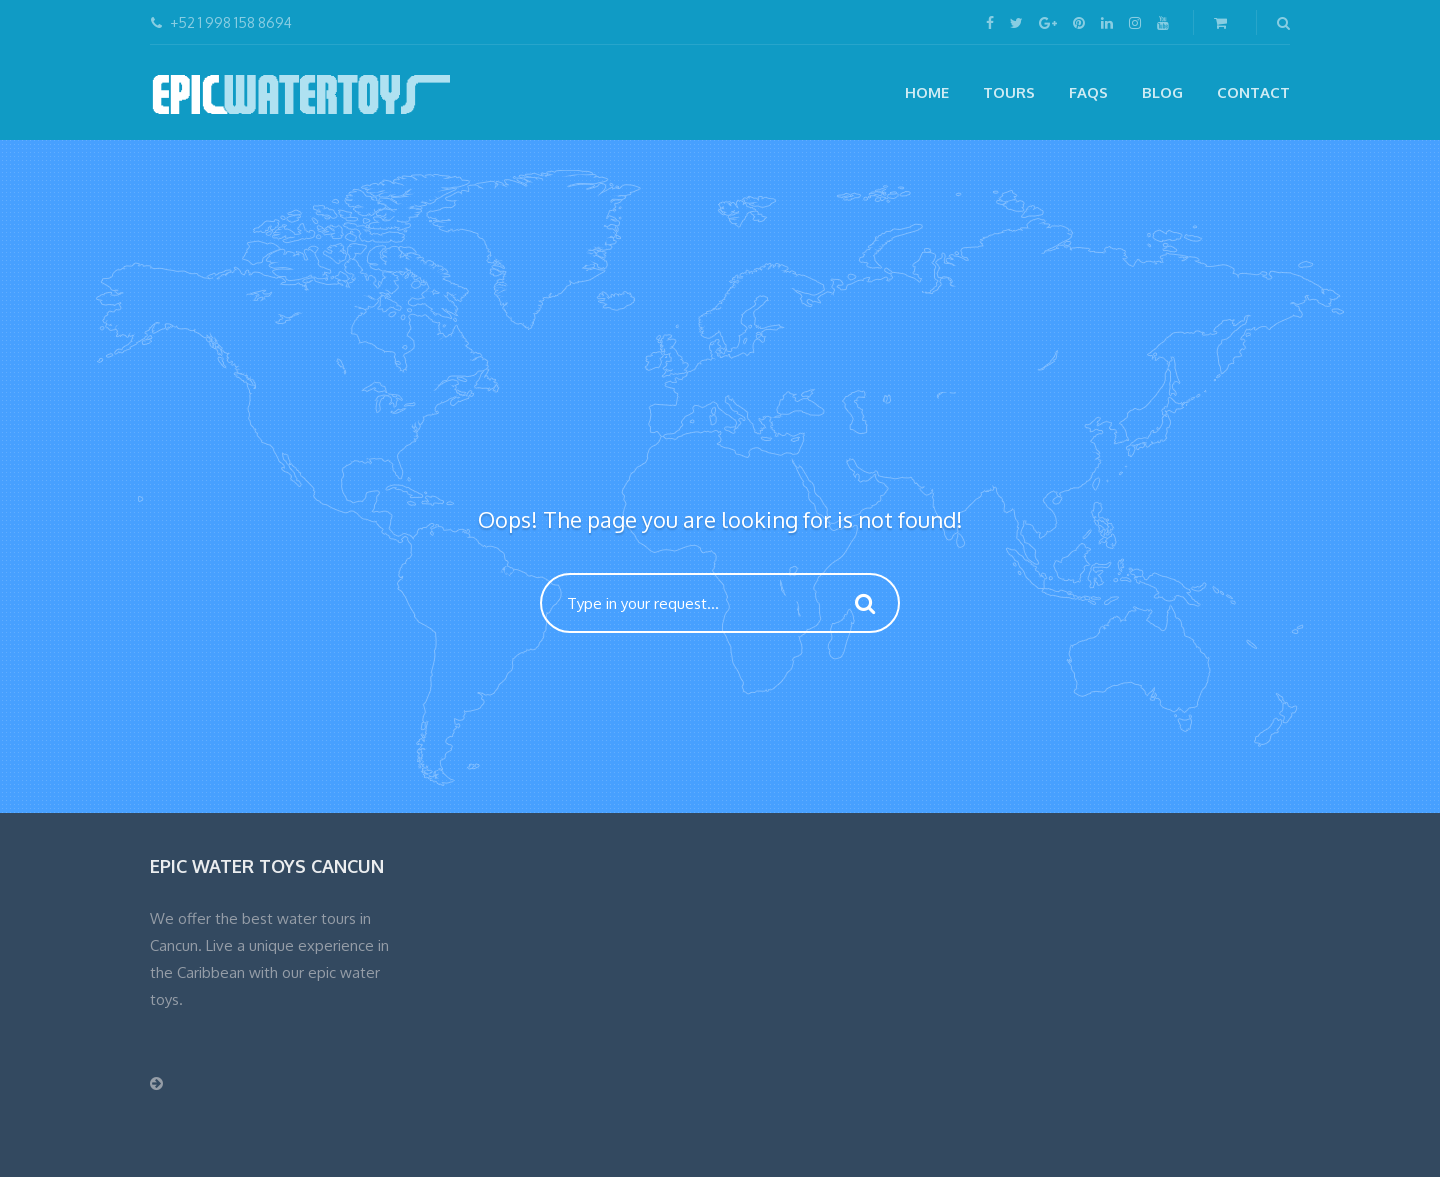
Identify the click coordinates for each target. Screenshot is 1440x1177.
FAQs (1088, 92)
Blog (1162, 92)
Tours (1009, 92)
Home (927, 92)
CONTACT (1253, 92)
